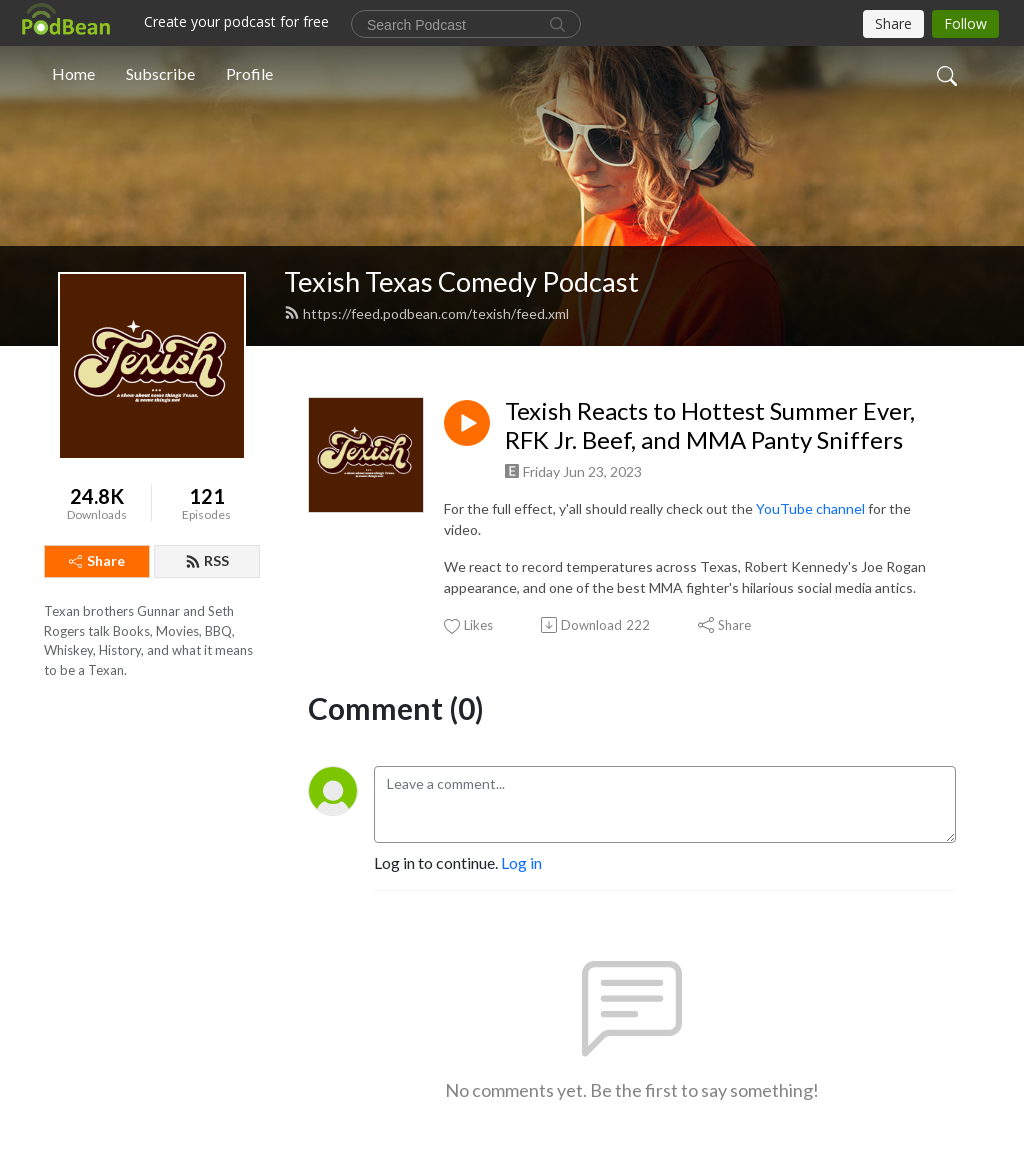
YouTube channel (812, 508)
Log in (521, 862)
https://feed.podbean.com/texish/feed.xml (426, 313)
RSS (207, 560)
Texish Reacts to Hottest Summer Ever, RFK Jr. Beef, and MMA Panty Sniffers (710, 425)
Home (73, 73)
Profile (249, 73)
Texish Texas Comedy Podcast (461, 281)
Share (97, 560)
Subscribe (160, 73)
